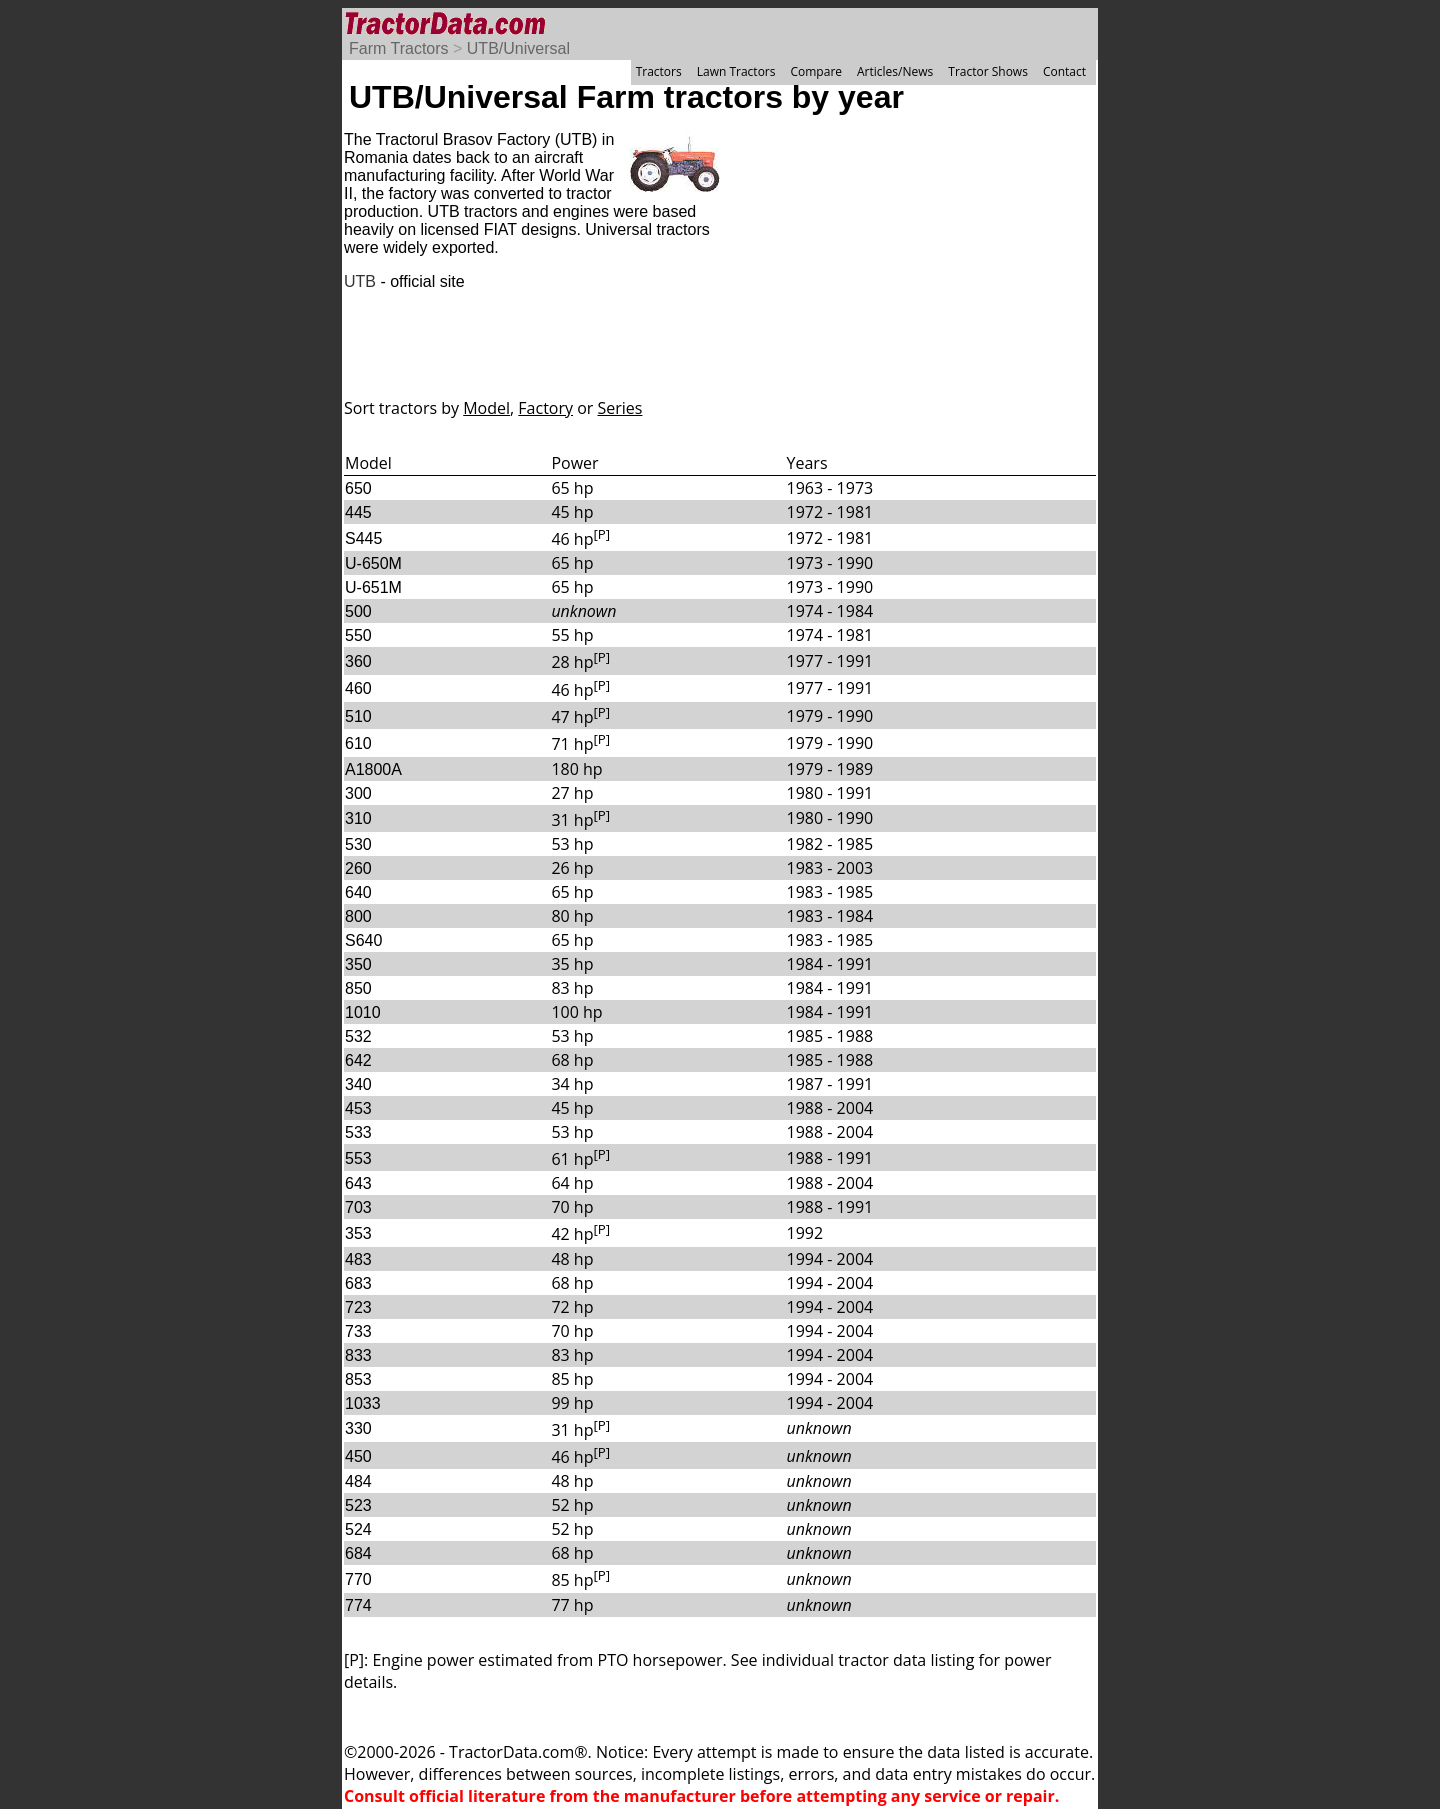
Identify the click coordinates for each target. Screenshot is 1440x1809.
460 (358, 688)
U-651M (373, 587)
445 (358, 512)
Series (620, 408)
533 (358, 1132)
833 (358, 1355)
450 (358, 1456)
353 (358, 1233)
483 (358, 1259)
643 (358, 1183)
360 (358, 661)
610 (358, 743)
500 (358, 611)
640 (358, 892)
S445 (363, 538)
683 (358, 1283)
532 (358, 1036)
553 (358, 1158)
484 (358, 1481)
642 (358, 1060)
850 (358, 988)
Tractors (659, 71)
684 (358, 1553)
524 (358, 1529)
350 (358, 964)
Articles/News (895, 71)
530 (358, 844)
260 (358, 868)
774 (358, 1605)
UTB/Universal (518, 48)
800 (358, 916)
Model (486, 408)
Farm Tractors (399, 48)
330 (358, 1428)
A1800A (373, 769)
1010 (363, 1012)
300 (358, 793)
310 (358, 818)
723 (358, 1307)
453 (358, 1108)
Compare (816, 71)
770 (358, 1579)
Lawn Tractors (736, 71)
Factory (545, 408)
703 (358, 1207)
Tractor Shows (988, 71)
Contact (1064, 71)
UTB (360, 281)
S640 (363, 940)
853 (358, 1379)
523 (358, 1505)
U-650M (373, 563)
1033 (363, 1403)
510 (358, 716)
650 (358, 488)
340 (358, 1084)
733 (358, 1331)
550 (358, 635)
